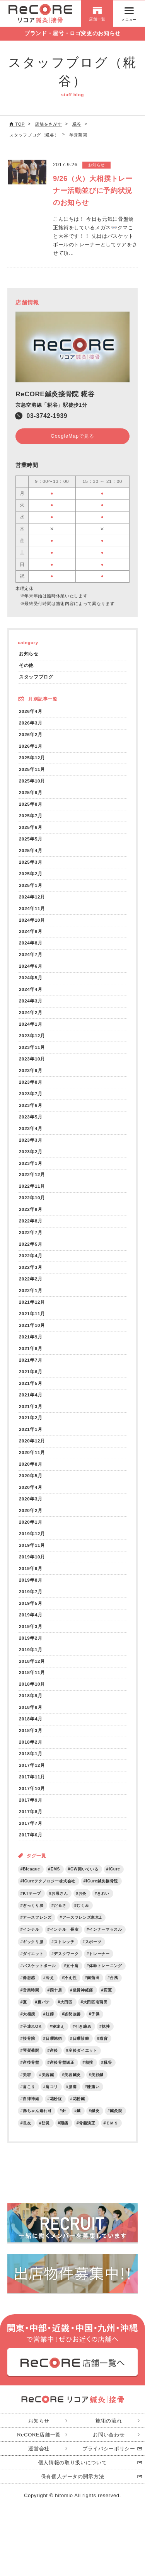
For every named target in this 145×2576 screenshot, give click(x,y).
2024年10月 (32, 922)
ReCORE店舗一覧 (39, 2448)
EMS (55, 1880)
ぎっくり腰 (33, 1917)
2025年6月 (31, 829)
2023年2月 (31, 1156)
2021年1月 (31, 1437)
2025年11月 (32, 770)
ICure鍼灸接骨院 (102, 1893)
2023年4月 (31, 1132)
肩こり (29, 2100)
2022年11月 (32, 1191)
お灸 (83, 1905)
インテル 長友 (64, 1941)
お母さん (60, 1905)
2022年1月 (31, 1296)
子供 (96, 2027)
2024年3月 (31, 1004)
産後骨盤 (31, 2075)
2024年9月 (31, 934)
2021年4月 (31, 1402)
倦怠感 (29, 1990)
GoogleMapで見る (72, 436)
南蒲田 (93, 1990)
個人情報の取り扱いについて (72, 2476)
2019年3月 (31, 1635)
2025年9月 (31, 794)
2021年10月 (32, 1331)
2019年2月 (31, 1647)
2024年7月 (31, 957)
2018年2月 (31, 1752)
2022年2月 (31, 1284)
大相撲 (29, 2027)
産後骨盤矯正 (62, 2075)
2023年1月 (31, 1168)
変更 (108, 2002)
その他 (26, 665)
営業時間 (31, 2002)
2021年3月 (31, 1413)
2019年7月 (31, 1600)
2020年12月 (32, 1448)
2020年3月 (31, 1507)
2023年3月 (31, 1144)
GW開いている (85, 1880)
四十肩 (56, 2002)
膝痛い (93, 2100)
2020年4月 (31, 1495)
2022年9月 (31, 1214)
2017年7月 (31, 1834)
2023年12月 (32, 1039)
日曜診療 (81, 2051)
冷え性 (71, 1990)
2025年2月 (31, 875)
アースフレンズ (37, 1929)
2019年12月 (32, 1542)
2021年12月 (32, 1308)
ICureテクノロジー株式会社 (49, 1893)
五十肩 (73, 1978)
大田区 (66, 2014)
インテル (31, 1941)
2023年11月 (32, 1051)
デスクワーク (66, 1966)
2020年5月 (31, 1483)
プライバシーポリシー (108, 2462)
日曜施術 (54, 2051)
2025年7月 (31, 817)
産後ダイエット (83, 2063)
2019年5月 (31, 1612)
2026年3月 (31, 723)
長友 (27, 2136)
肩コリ (52, 2100)
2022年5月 (31, 1250)
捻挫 (106, 2039)
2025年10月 (32, 782)
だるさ (60, 1917)
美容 (27, 2088)
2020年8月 (31, 1472)
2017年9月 (31, 1811)
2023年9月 (31, 1074)
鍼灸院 (116, 2124)
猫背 (104, 2051)
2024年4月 (31, 993)
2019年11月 (32, 1554)
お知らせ (29, 654)
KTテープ (32, 1905)
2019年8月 (31, 1589)
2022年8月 (31, 1226)
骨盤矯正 (87, 2136)
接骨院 (29, 2051)
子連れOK (32, 2039)
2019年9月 (31, 1577)
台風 (114, 1990)
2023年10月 (32, 1063)
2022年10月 (32, 1203)
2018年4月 (31, 1729)
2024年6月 (31, 969)
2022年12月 (32, 1179)
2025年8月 (31, 805)
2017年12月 (32, 1775)
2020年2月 (31, 1518)
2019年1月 (31, 1659)
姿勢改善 (73, 2027)
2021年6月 (31, 1378)
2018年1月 (31, 1764)
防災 (46, 2136)
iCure (115, 1880)
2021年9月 (31, 1343)
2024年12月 (32, 899)
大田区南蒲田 (96, 2014)
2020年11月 (32, 1460)
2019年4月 (31, 1623)
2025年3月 (31, 864)
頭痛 (64, 2136)
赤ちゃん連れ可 (37, 2124)
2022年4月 (31, 1261)
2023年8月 (31, 1086)
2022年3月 (31, 1273)
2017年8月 (31, 1822)
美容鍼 (48, 2088)
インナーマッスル (105, 1941)
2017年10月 (32, 1799)
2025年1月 (31, 887)
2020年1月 (31, 1530)
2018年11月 (32, 1682)
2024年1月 (31, 1027)
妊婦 (50, 2027)
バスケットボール (39, 1978)
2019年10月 (32, 1565)
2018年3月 (31, 1741)
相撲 (89, 2075)
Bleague (31, 1880)
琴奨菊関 (31, 2063)
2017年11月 (32, 1787)
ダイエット (33, 1966)
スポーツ (93, 1954)
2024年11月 (32, 911)
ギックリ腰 (33, 1954)
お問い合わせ (109, 2448)
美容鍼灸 (73, 2088)
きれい (103, 1905)
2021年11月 (32, 1320)
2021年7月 (31, 1366)
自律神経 (31, 2112)
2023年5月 (31, 1121)
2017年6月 (31, 1846)
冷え (50, 1990)
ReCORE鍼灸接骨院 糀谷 (54, 394)
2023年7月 (31, 1098)
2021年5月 (31, 1390)
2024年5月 (31, 981)
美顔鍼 (98, 2088)
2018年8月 (31, 1717)
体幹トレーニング (105, 1978)
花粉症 (56, 2112)
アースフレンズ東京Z (82, 1929)
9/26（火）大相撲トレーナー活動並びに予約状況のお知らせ (93, 190)
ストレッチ (64, 1954)
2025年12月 (32, 759)
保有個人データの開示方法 (72, 2490)
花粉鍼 (79, 2112)
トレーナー (99, 1966)
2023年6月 (31, 1109)
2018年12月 (32, 1670)
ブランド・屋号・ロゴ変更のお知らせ (72, 34)
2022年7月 (31, 1238)
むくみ (83, 1917)
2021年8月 (31, 1355)
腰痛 (73, 2100)
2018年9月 (31, 1705)
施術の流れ (109, 2434)
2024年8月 (31, 946)
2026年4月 (31, 712)
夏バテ (44, 2014)
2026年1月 (31, 747)
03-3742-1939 (47, 416)
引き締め (83, 2039)
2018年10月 (32, 1694)
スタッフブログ (36, 677)
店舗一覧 (97, 19)
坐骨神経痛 (83, 2002)
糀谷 (108, 2075)
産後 (54, 2063)
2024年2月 (31, 1016)
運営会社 (38, 2462)
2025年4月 (31, 852)
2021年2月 (31, 1425)
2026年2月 (31, 735)
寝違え (58, 2039)
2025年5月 (31, 841)
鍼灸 (96, 2124)
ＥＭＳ (112, 2136)
